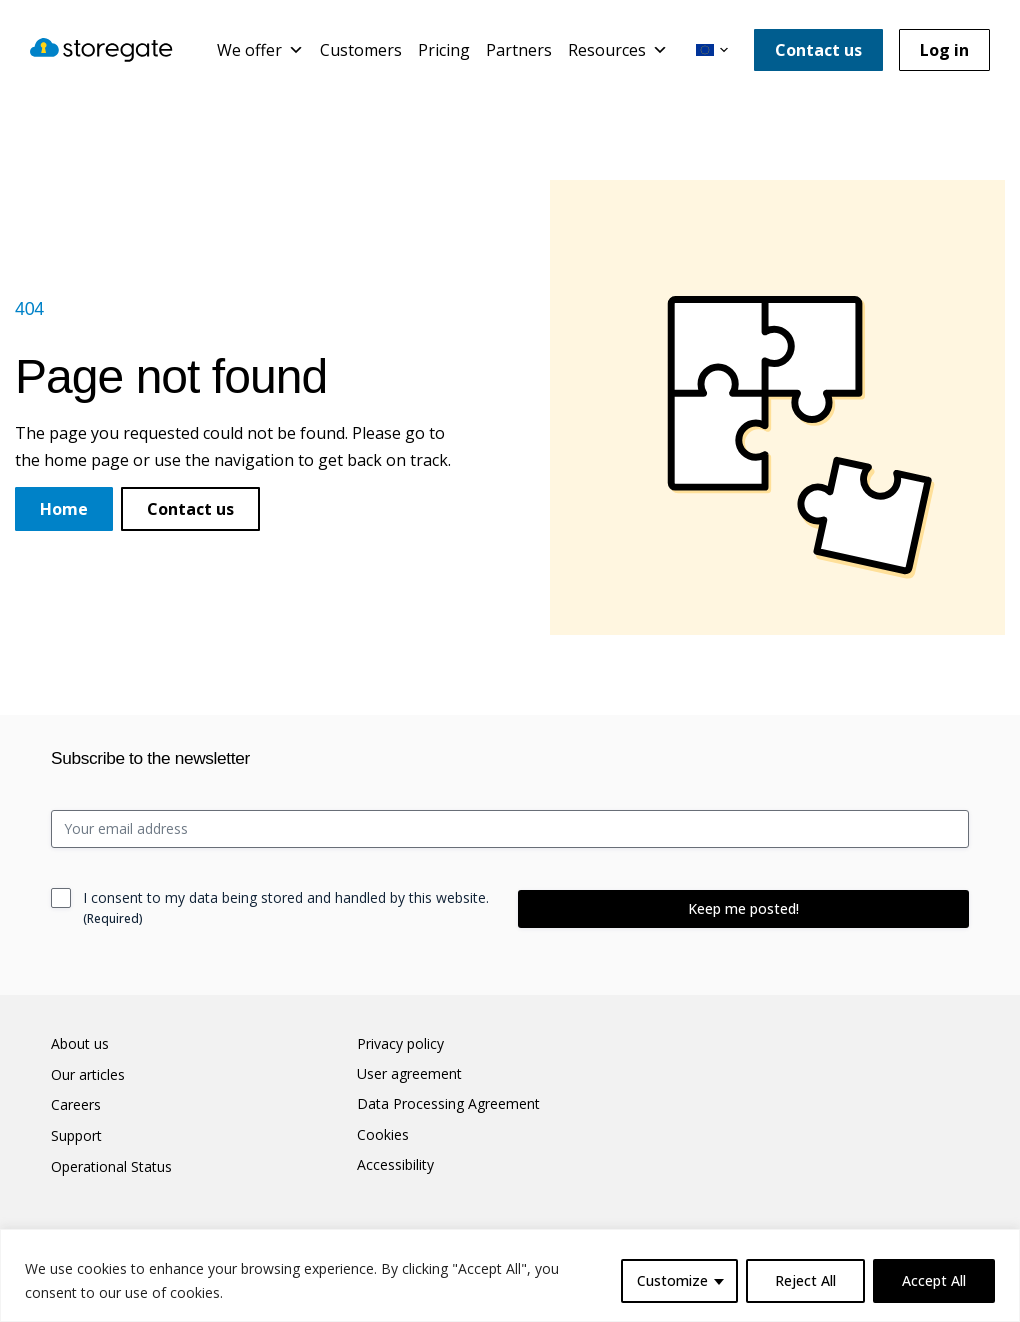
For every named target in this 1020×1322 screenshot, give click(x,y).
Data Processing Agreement (448, 1104)
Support (76, 1136)
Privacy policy (400, 1044)
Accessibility (395, 1165)
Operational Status (111, 1167)
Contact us (818, 50)
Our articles (88, 1075)
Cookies (383, 1135)
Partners (519, 50)
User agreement (409, 1074)
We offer (260, 50)
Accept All (934, 1280)
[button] (712, 50)
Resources (618, 50)
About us (80, 1044)
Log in (944, 50)
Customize (672, 1280)
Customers (361, 50)
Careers (76, 1105)
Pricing (444, 50)
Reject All (805, 1280)
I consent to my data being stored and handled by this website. (286, 907)
